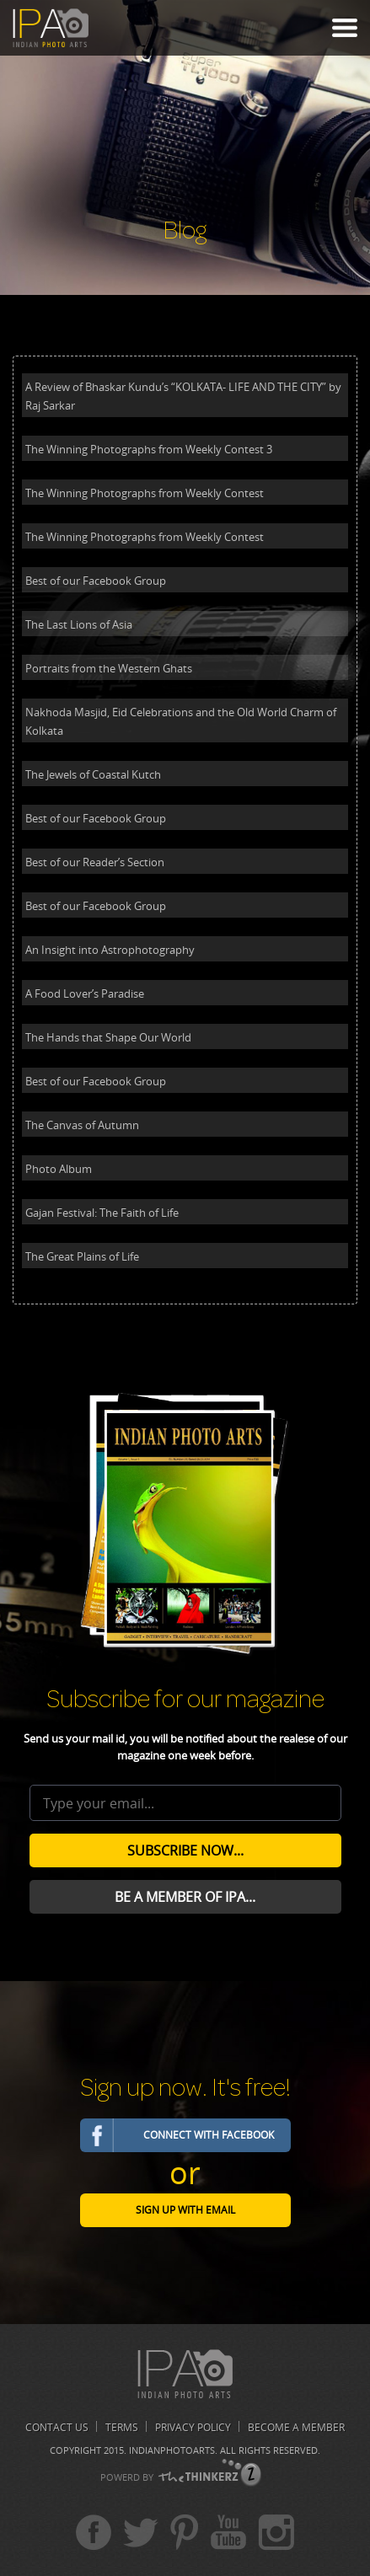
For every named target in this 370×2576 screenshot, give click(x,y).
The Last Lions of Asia (78, 624)
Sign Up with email (185, 2210)
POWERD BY (126, 2477)
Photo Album (58, 1168)
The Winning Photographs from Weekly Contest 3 (148, 449)
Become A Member (296, 2427)
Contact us (56, 2427)
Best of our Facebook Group (95, 580)
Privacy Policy (193, 2427)
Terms (121, 2427)
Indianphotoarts (172, 2450)
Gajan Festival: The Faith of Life (102, 1212)
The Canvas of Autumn (82, 1125)
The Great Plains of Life (82, 1256)
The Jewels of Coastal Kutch (93, 774)
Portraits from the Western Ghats (108, 668)
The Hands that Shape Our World (108, 1037)
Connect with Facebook (208, 2135)
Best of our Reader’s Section (94, 862)
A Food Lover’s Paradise (84, 993)
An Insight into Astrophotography (110, 949)
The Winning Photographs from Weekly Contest (144, 493)
